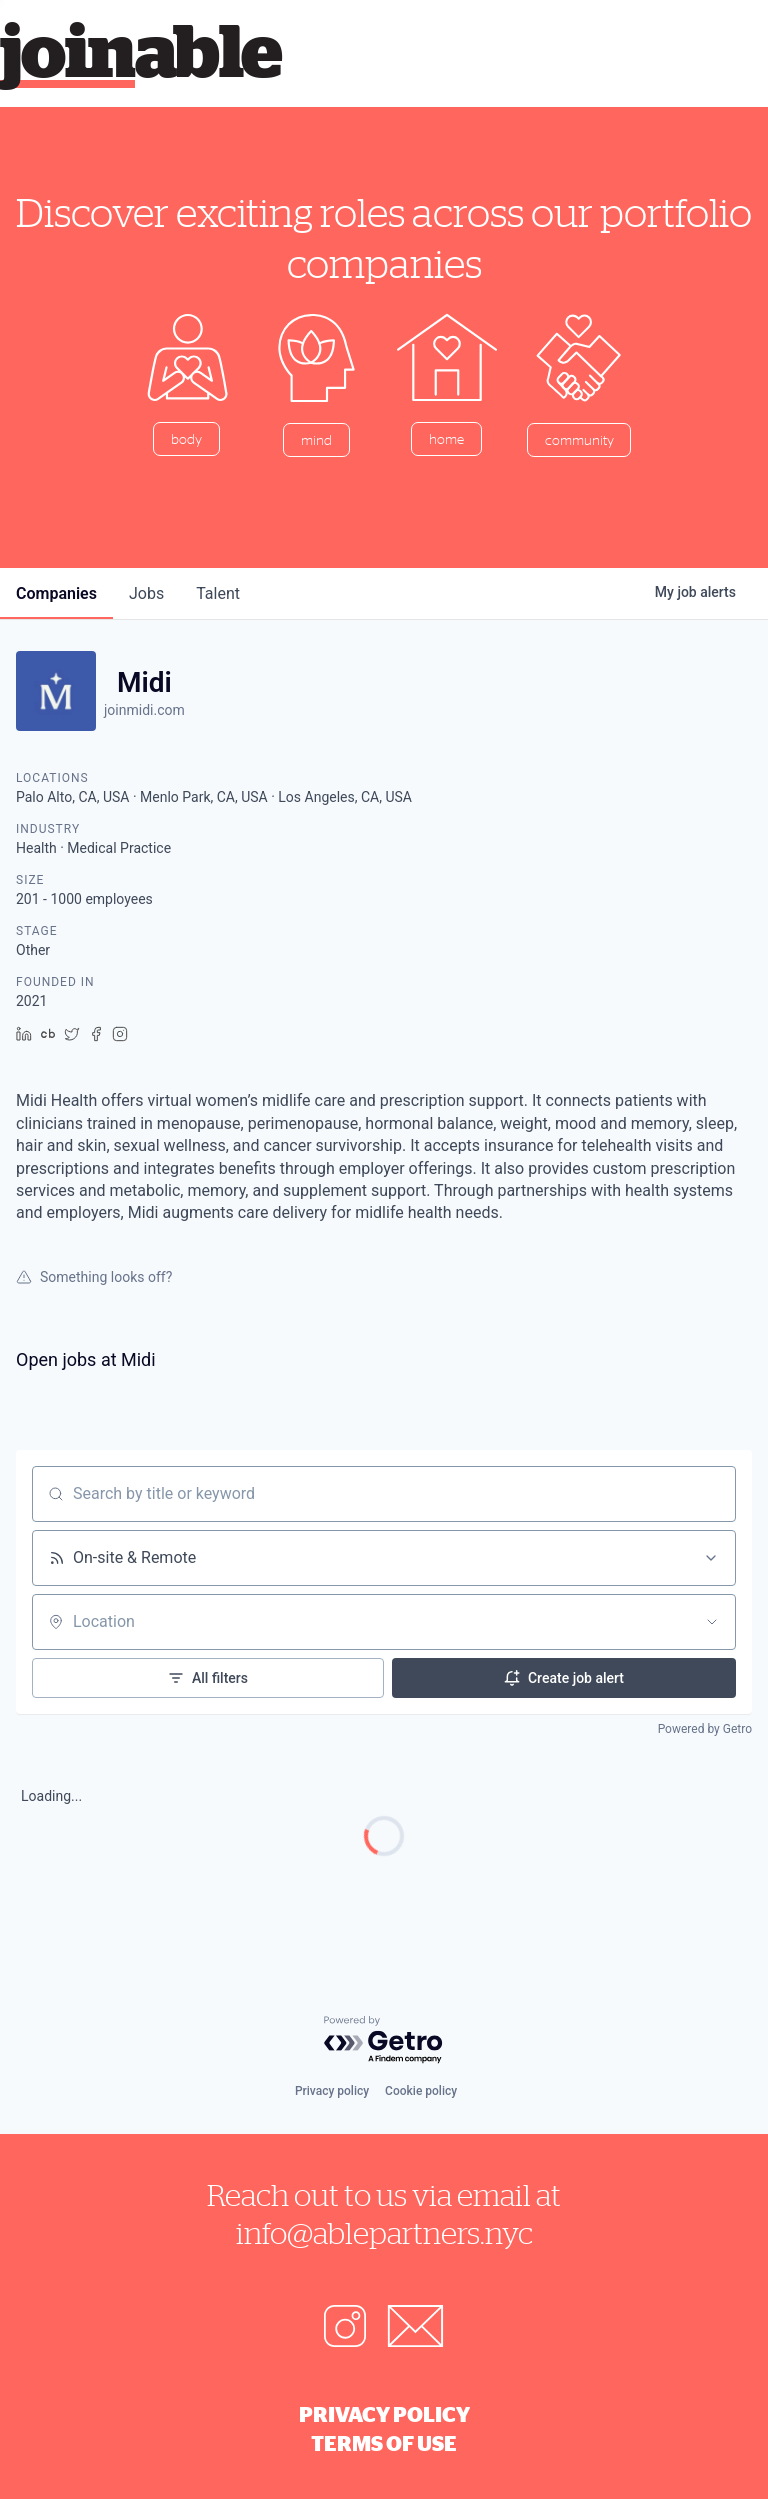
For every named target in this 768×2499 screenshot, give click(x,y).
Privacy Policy (384, 2414)
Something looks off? (94, 1277)
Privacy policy (332, 2091)
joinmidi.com (144, 710)
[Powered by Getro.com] (384, 2040)
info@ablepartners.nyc (384, 2232)
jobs (146, 593)
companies (56, 593)
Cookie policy (421, 2091)
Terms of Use (384, 2443)
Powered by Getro (705, 1729)
